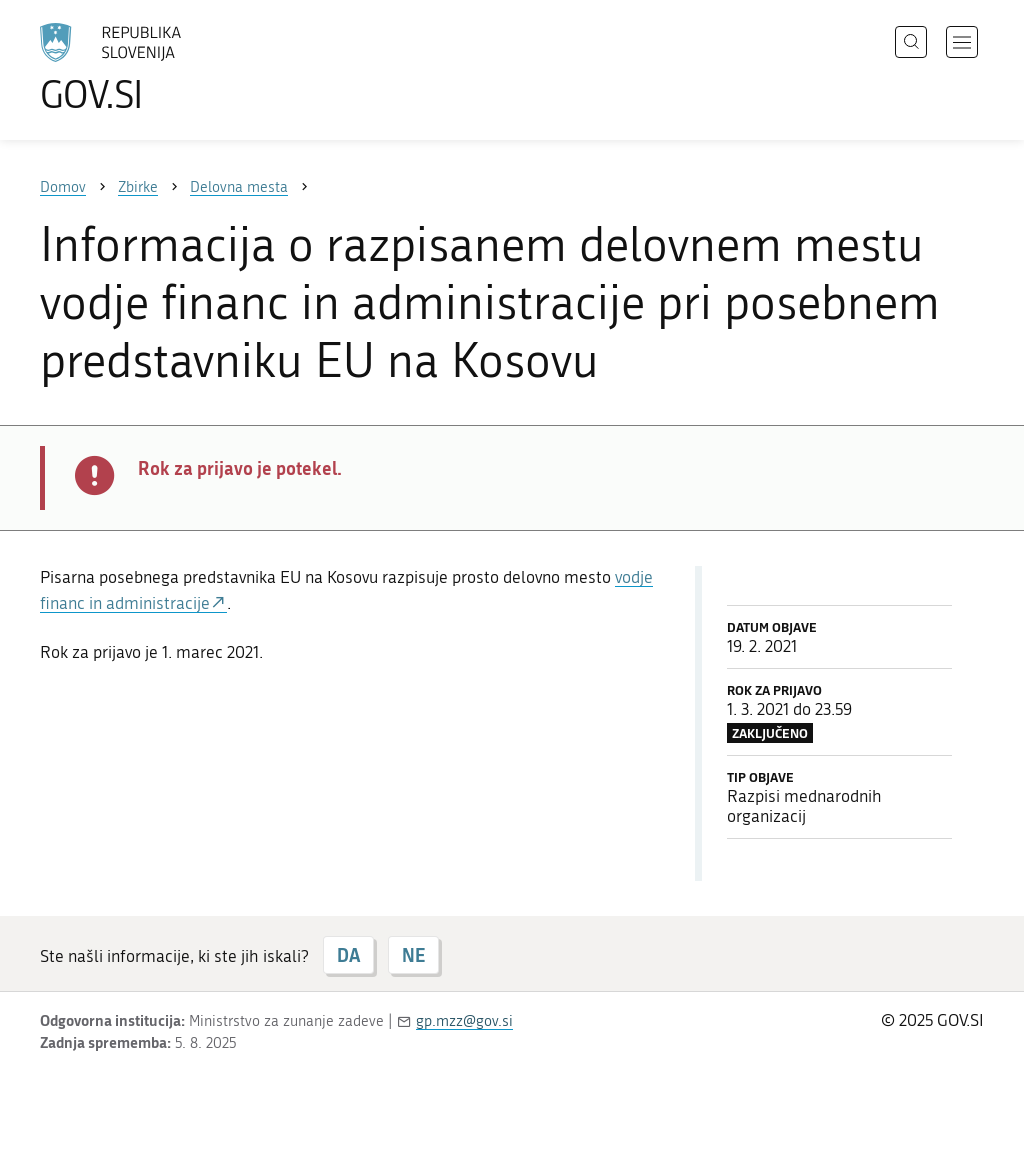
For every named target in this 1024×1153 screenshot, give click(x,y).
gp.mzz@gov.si (464, 1021)
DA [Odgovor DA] (348, 955)
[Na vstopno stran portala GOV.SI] (166, 68)
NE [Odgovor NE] (413, 955)
